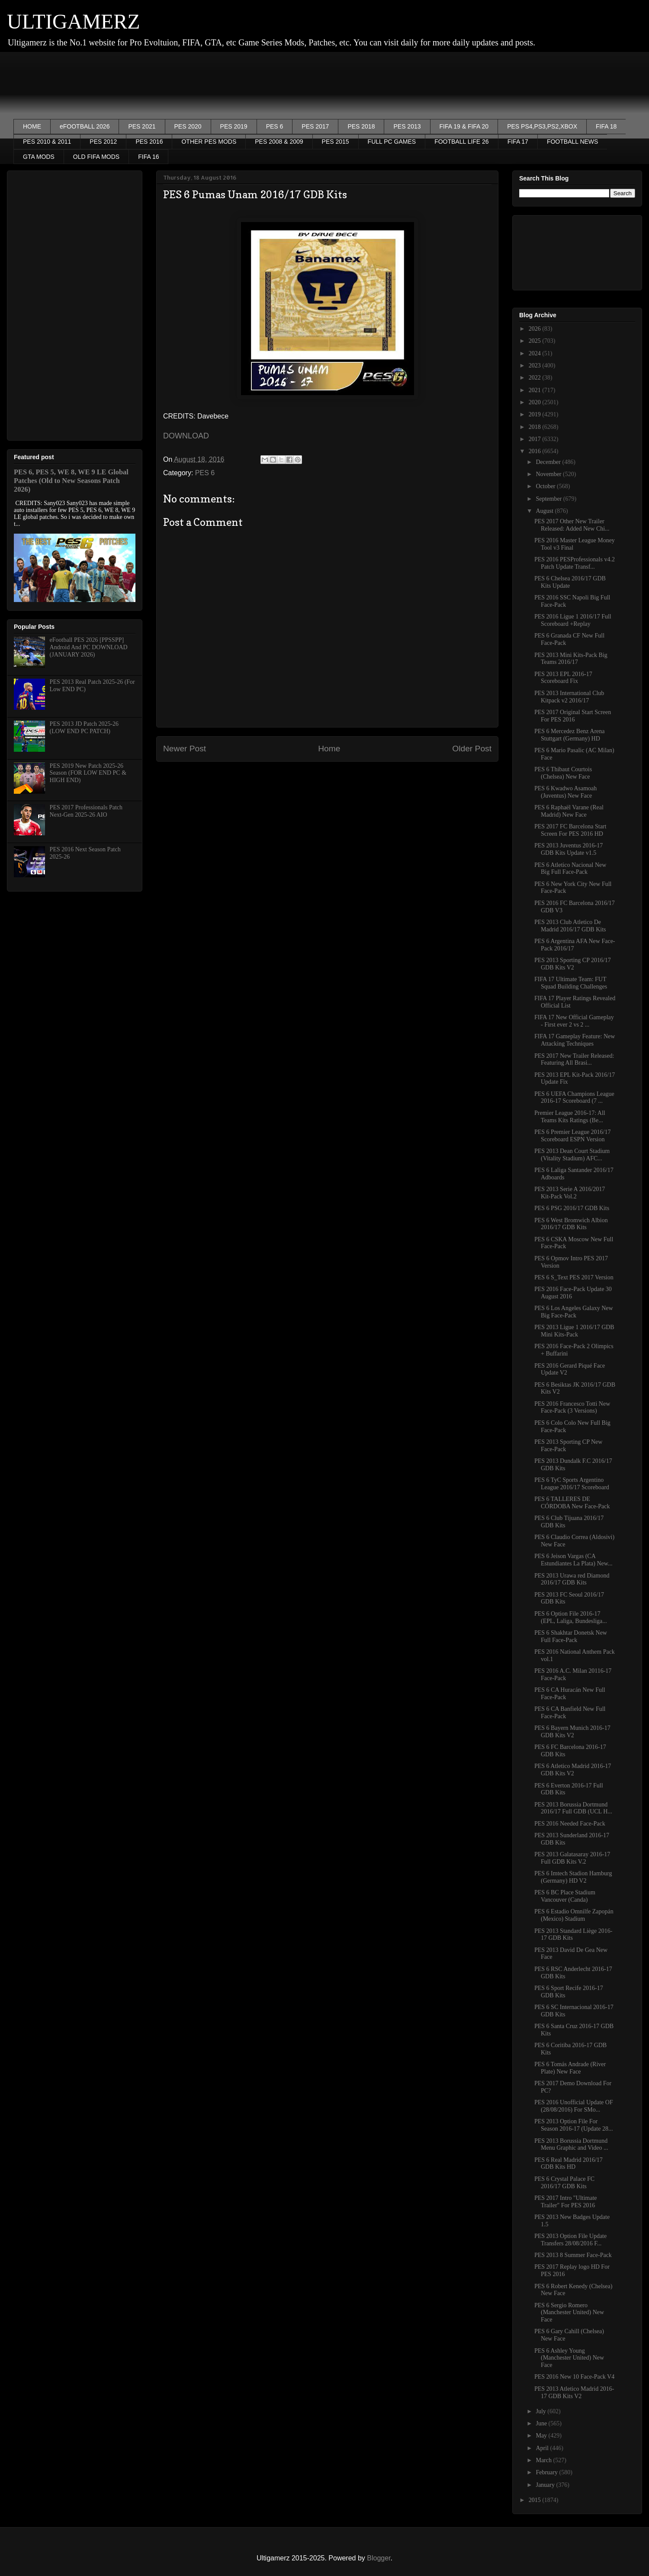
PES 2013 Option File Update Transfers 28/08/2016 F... (570, 2240)
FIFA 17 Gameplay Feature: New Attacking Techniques (574, 1040)
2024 (536, 353)
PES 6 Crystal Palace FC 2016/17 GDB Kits (564, 2183)
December (549, 462)
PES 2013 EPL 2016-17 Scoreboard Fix (563, 678)
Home (329, 748)
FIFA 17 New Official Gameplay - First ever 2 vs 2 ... (574, 1021)
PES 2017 (315, 126)
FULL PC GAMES (392, 141)
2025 (536, 341)
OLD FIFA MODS (96, 156)
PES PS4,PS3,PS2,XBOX (542, 126)
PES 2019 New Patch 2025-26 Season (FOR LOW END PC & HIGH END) (88, 773)
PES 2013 (407, 126)
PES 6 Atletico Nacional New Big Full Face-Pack (570, 869)
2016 (536, 451)
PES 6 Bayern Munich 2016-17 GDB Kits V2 (572, 1732)
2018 (536, 427)
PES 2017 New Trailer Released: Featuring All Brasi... (574, 1059)
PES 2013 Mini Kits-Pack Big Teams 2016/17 (570, 659)
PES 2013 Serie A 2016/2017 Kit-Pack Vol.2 (569, 1193)
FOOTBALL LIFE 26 (461, 141)
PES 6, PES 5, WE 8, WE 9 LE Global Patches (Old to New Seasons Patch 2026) (71, 480)
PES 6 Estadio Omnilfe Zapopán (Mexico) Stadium (574, 1915)
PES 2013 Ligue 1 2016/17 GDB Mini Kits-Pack (574, 1331)
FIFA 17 (518, 141)
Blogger (378, 2558)
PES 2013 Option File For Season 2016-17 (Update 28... (573, 2125)
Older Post (472, 748)
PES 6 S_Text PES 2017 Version (574, 1277)
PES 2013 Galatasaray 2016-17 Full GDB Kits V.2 (572, 1858)
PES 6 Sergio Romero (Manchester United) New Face (569, 2312)
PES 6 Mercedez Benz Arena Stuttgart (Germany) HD (569, 735)
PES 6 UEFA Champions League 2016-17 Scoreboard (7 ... (574, 1097)
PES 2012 (103, 141)
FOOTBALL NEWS (572, 141)
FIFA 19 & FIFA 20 (464, 126)
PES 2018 (361, 126)
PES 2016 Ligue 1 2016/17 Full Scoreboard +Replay (572, 620)
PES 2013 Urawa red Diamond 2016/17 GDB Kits (571, 1579)
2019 (536, 414)
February (547, 2472)
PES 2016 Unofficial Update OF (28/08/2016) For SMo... (573, 2106)
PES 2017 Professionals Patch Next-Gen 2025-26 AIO (86, 811)
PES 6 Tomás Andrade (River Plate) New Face (570, 2068)
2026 (536, 328)
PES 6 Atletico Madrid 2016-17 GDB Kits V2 (572, 1770)
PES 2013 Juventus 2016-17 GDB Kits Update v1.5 (568, 849)
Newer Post (184, 748)
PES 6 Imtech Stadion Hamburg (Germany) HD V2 (573, 1877)
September (549, 499)
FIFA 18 (606, 126)
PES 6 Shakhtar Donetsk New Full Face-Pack (570, 1636)
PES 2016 (149, 141)
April (543, 2448)
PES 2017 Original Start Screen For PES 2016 (572, 716)
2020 (536, 402)
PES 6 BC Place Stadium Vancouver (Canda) (564, 1896)
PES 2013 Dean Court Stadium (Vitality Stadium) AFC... (572, 1155)
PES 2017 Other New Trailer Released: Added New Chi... (572, 525)
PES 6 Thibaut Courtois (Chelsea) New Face (563, 773)
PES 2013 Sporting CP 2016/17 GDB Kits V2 (572, 964)
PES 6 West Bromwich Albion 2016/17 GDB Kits (571, 1224)
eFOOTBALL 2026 (84, 126)
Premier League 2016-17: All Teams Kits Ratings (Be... (569, 1117)
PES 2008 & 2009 (279, 141)
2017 (536, 439)
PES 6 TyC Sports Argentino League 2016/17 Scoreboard (571, 1484)
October (546, 486)
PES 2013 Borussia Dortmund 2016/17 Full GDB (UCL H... (573, 1808)
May (542, 2435)
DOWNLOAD (186, 435)
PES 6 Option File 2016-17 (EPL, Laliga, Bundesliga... (570, 1617)
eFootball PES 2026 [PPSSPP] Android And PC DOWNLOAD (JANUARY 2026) (89, 647)
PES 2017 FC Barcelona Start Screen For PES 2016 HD (570, 830)
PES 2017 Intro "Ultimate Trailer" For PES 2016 (565, 2202)
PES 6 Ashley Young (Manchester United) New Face (569, 2358)
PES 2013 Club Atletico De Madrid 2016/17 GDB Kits (570, 926)
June (542, 2423)
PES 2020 (188, 126)
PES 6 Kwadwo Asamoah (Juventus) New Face (565, 792)
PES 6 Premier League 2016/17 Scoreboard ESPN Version (572, 1136)
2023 (536, 365)
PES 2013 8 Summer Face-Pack (573, 2255)
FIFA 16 (148, 156)
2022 (536, 377)
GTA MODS (39, 156)
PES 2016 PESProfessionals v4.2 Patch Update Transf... (574, 563)
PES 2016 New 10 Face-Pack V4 (574, 2376)
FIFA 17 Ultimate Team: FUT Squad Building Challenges (570, 983)
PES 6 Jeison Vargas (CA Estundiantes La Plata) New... (573, 1560)
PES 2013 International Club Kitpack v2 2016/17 (569, 697)
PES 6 (274, 126)
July (541, 2411)
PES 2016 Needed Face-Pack (569, 1823)
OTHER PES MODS (208, 141)
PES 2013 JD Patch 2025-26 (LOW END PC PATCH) (84, 727)
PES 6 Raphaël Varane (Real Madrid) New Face (569, 811)
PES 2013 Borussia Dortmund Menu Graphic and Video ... (571, 2144)
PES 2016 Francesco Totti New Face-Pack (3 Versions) (572, 1407)
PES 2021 (141, 126)
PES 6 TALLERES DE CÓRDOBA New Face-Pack (572, 1503)
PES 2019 (233, 126)
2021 (536, 390)
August (545, 511)
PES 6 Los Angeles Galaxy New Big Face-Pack (573, 1312)
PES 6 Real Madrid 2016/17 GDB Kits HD (568, 2163)
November (549, 474)
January (546, 2485)
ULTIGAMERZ (73, 21)
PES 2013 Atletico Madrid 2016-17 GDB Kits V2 (574, 2392)
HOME (32, 126)
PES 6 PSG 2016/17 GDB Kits (571, 1208)
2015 (536, 2500)
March (544, 2460)
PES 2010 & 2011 (47, 141)
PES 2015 (335, 141)
